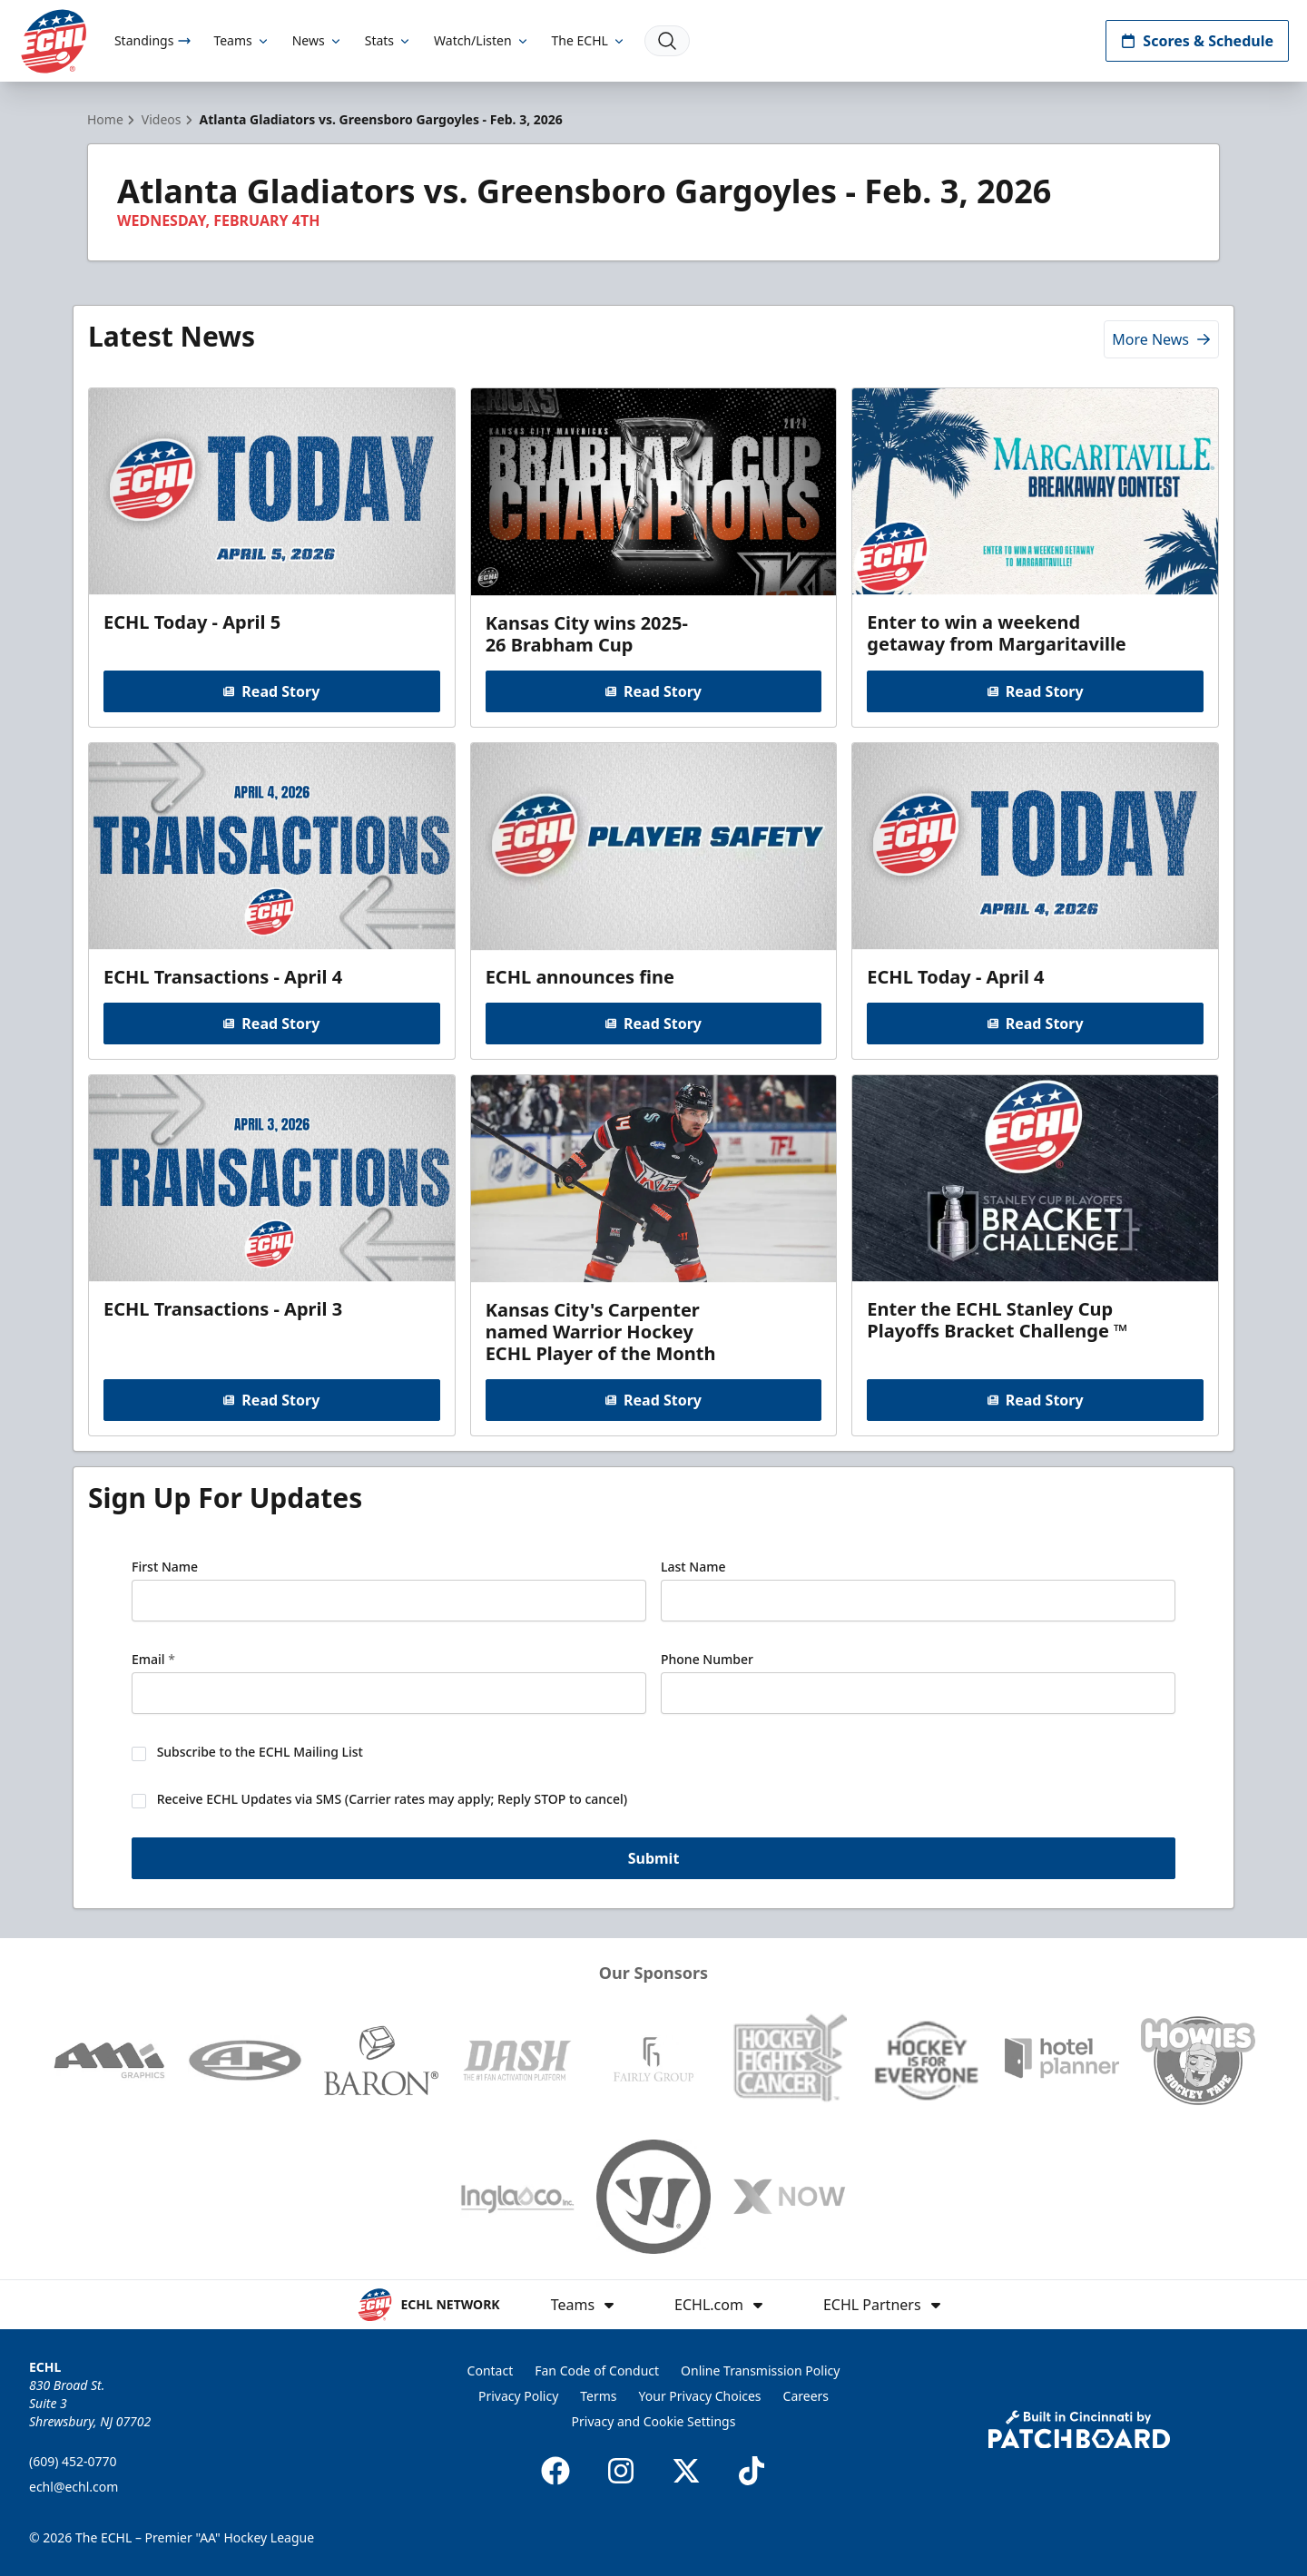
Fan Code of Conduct (597, 2370)
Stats (388, 40)
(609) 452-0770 (73, 2461)
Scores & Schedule (1197, 41)
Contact (490, 2370)
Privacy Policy (518, 2396)
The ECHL (589, 40)
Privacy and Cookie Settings (654, 2421)
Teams (241, 40)
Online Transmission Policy (760, 2370)
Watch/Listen (481, 40)
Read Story (271, 691)
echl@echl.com (73, 2486)
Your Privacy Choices (700, 2396)
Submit (654, 1858)
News (317, 40)
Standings (153, 40)
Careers (806, 2396)
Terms (598, 2396)
